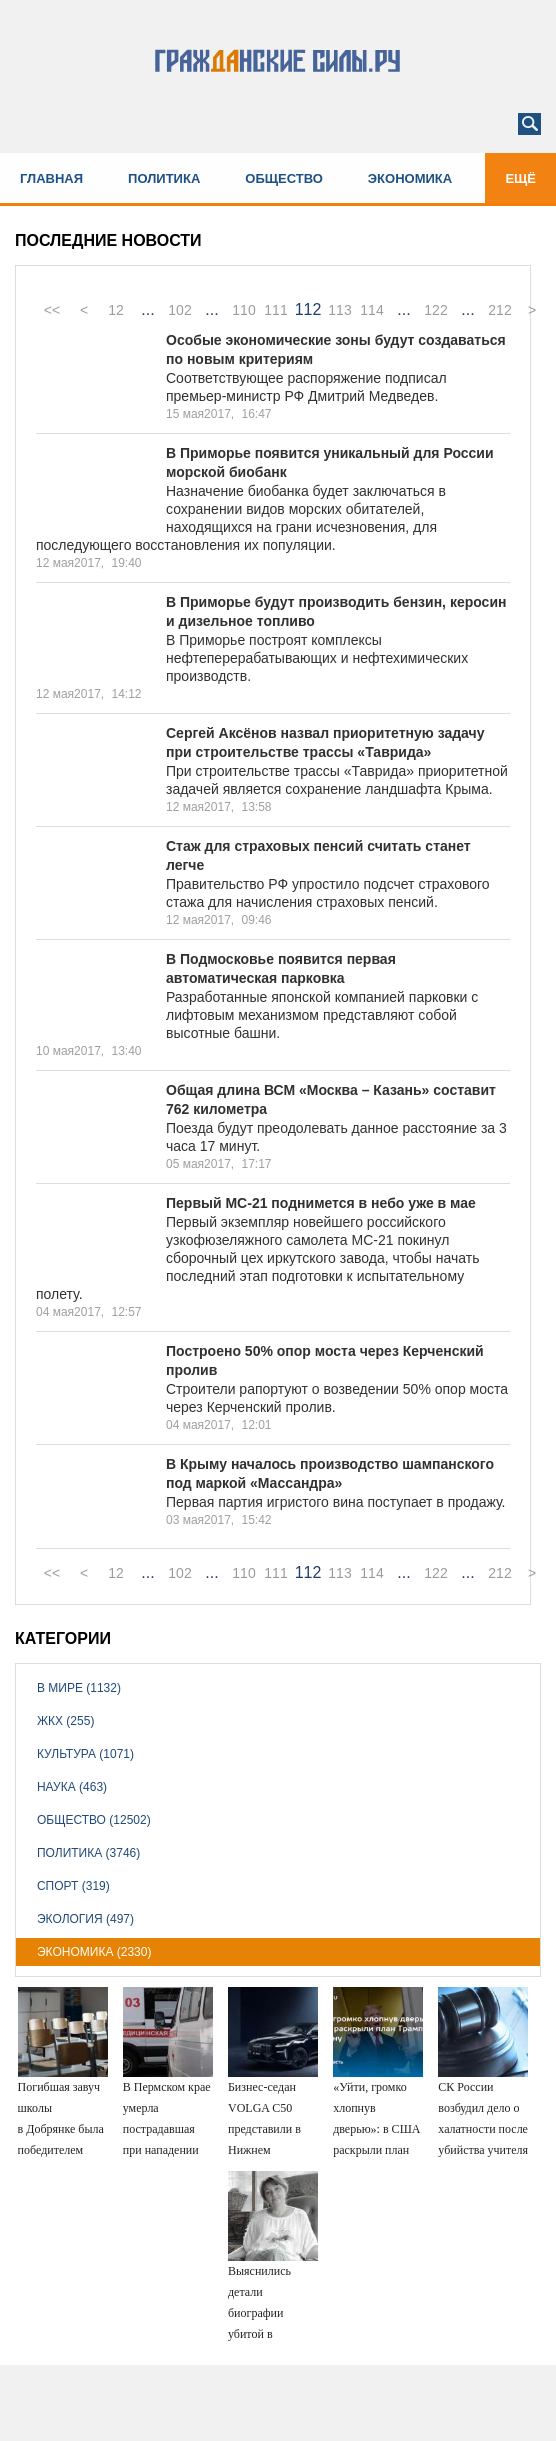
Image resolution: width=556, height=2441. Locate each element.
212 (499, 310)
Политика (164, 178)
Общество (284, 178)
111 (275, 310)
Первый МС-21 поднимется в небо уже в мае (321, 1203)
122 (435, 310)
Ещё (520, 178)
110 (243, 310)
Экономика (410, 178)
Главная (51, 178)
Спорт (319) (73, 1886)
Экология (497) (85, 1919)
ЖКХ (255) (65, 1721)
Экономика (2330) (94, 1952)
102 (179, 310)
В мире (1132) (79, 1688)
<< (52, 310)
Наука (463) (72, 1787)
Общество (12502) (94, 1820)
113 (339, 310)
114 (371, 310)
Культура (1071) (85, 1754)
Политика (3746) (88, 1853)
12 (116, 310)
